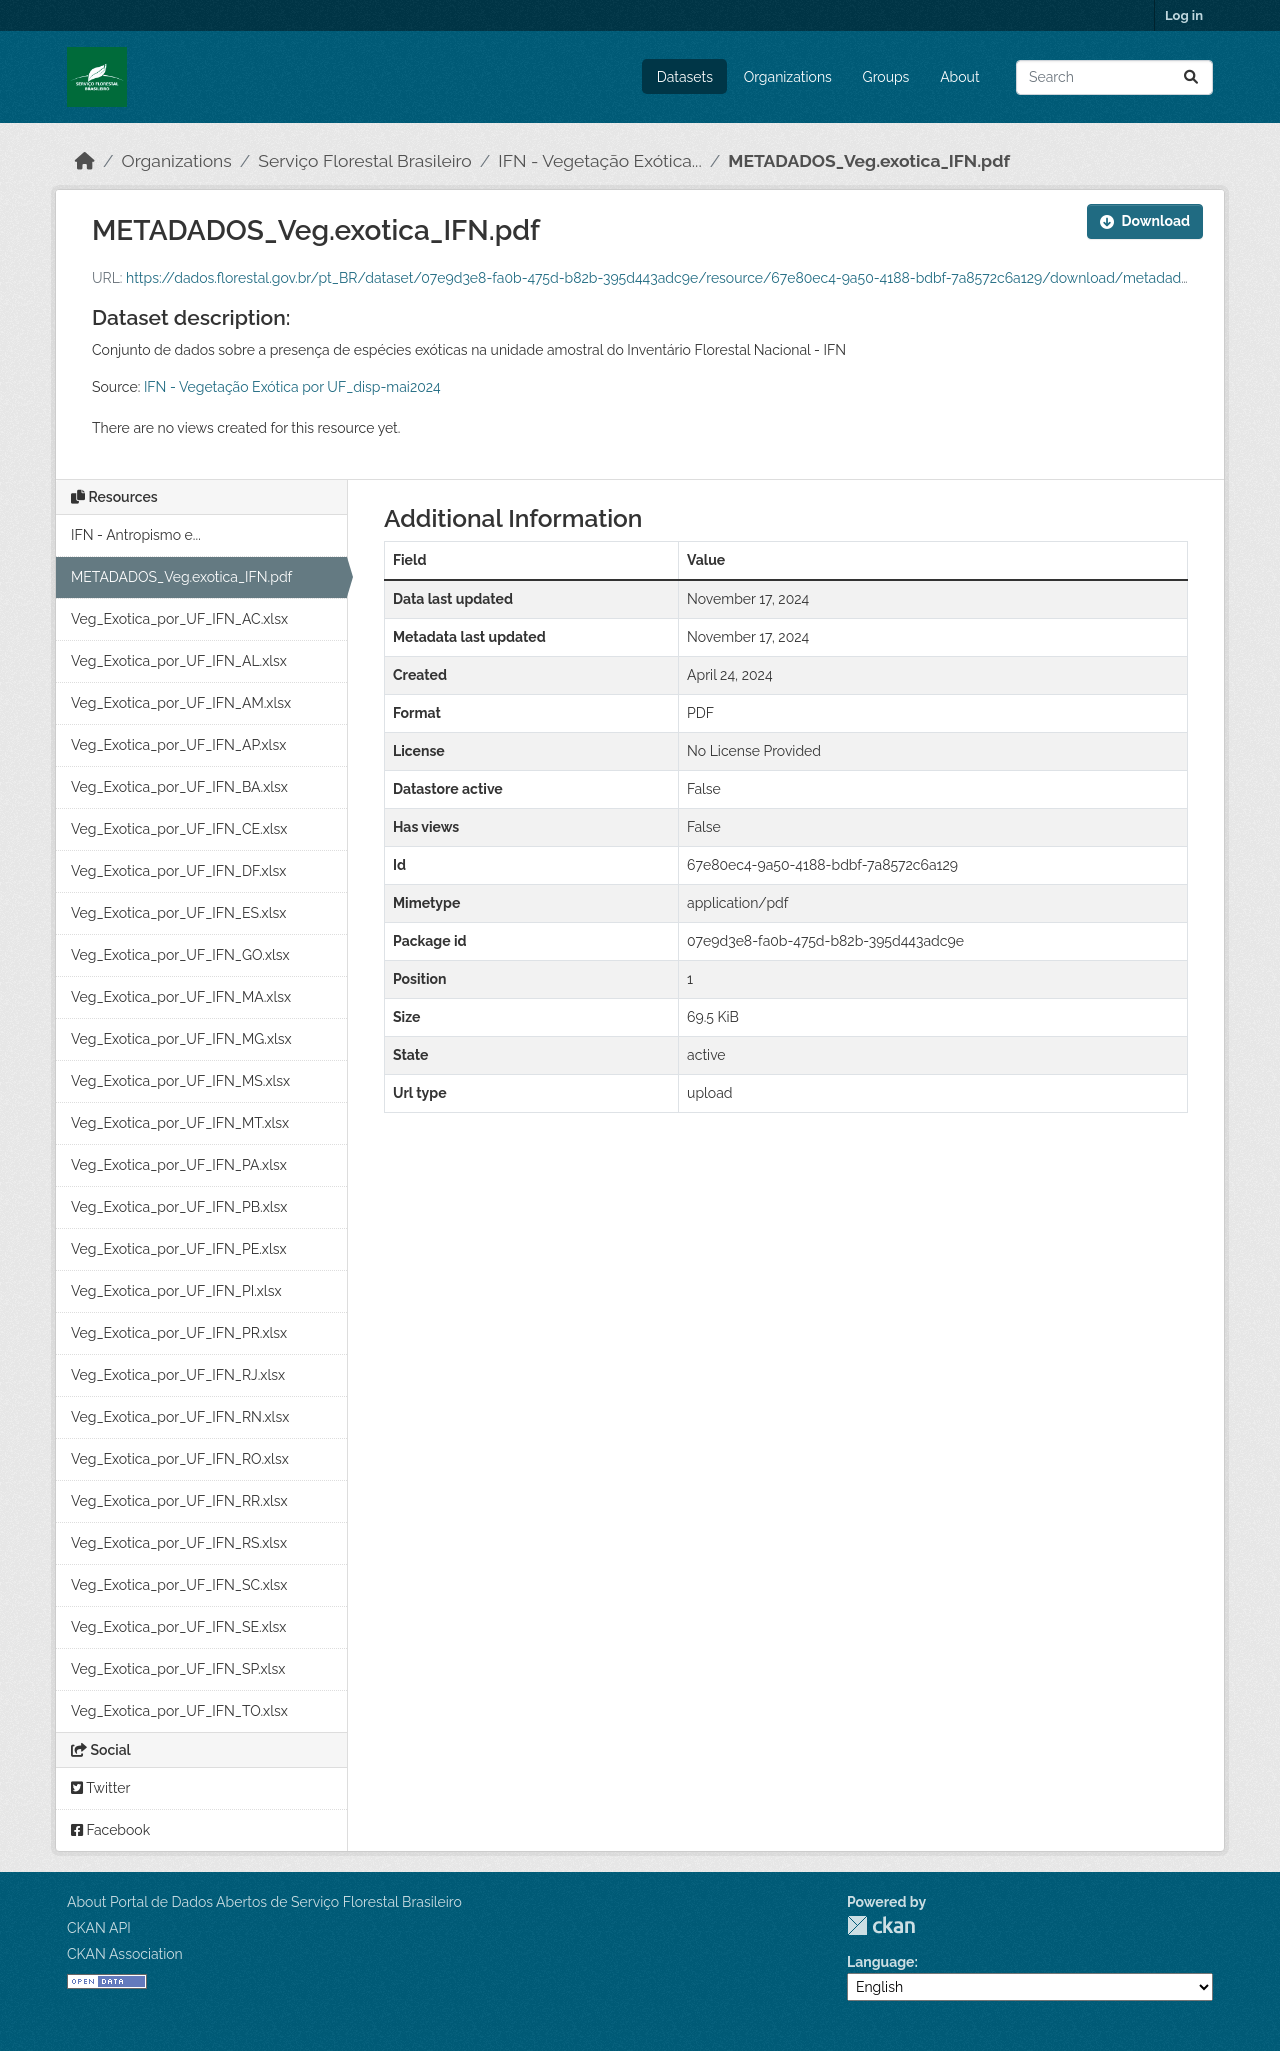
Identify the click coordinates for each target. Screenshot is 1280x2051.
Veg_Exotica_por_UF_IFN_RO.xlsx (180, 1459)
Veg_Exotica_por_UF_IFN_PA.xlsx (179, 1165)
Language (881, 1962)
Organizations (788, 77)
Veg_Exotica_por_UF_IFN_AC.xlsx (179, 619)
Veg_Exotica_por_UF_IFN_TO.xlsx (179, 1711)
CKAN (881, 1925)
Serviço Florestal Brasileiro (364, 161)
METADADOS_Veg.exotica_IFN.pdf (869, 161)
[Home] (85, 161)
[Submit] (1191, 77)
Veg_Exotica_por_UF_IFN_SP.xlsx (178, 1669)
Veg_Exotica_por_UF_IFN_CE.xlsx (179, 829)
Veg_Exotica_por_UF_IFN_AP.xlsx (178, 745)
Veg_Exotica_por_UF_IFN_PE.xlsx (179, 1249)
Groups (886, 77)
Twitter (100, 1788)
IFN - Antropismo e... (136, 535)
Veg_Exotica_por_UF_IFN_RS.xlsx (179, 1543)
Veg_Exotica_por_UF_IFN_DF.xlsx (178, 871)
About (959, 77)
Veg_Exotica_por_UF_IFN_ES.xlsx (178, 913)
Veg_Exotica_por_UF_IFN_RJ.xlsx (178, 1375)
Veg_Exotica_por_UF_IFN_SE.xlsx (178, 1627)
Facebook (110, 1830)
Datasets (685, 77)
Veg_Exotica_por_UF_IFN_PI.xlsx (176, 1291)
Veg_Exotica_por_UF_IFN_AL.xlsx (179, 661)
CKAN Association (125, 1954)
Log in (1184, 15)
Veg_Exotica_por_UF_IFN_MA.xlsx (181, 997)
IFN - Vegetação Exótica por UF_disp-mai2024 (292, 387)
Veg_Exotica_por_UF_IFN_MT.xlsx (180, 1123)
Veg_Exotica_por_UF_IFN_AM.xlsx (181, 703)
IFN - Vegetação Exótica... (599, 161)
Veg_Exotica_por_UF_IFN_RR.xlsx (179, 1501)
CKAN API (99, 1928)
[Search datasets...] (1114, 77)
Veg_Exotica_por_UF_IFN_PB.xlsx (179, 1207)
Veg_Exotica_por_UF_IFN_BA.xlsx (179, 787)
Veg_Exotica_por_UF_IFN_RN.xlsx (180, 1417)
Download (1145, 221)
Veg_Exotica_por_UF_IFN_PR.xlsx (179, 1333)
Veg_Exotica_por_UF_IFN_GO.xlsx (180, 955)
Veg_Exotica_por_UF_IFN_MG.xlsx (181, 1039)
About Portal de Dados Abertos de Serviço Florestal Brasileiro (264, 1902)
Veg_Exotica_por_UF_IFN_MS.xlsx (180, 1081)
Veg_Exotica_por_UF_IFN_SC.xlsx (179, 1585)
